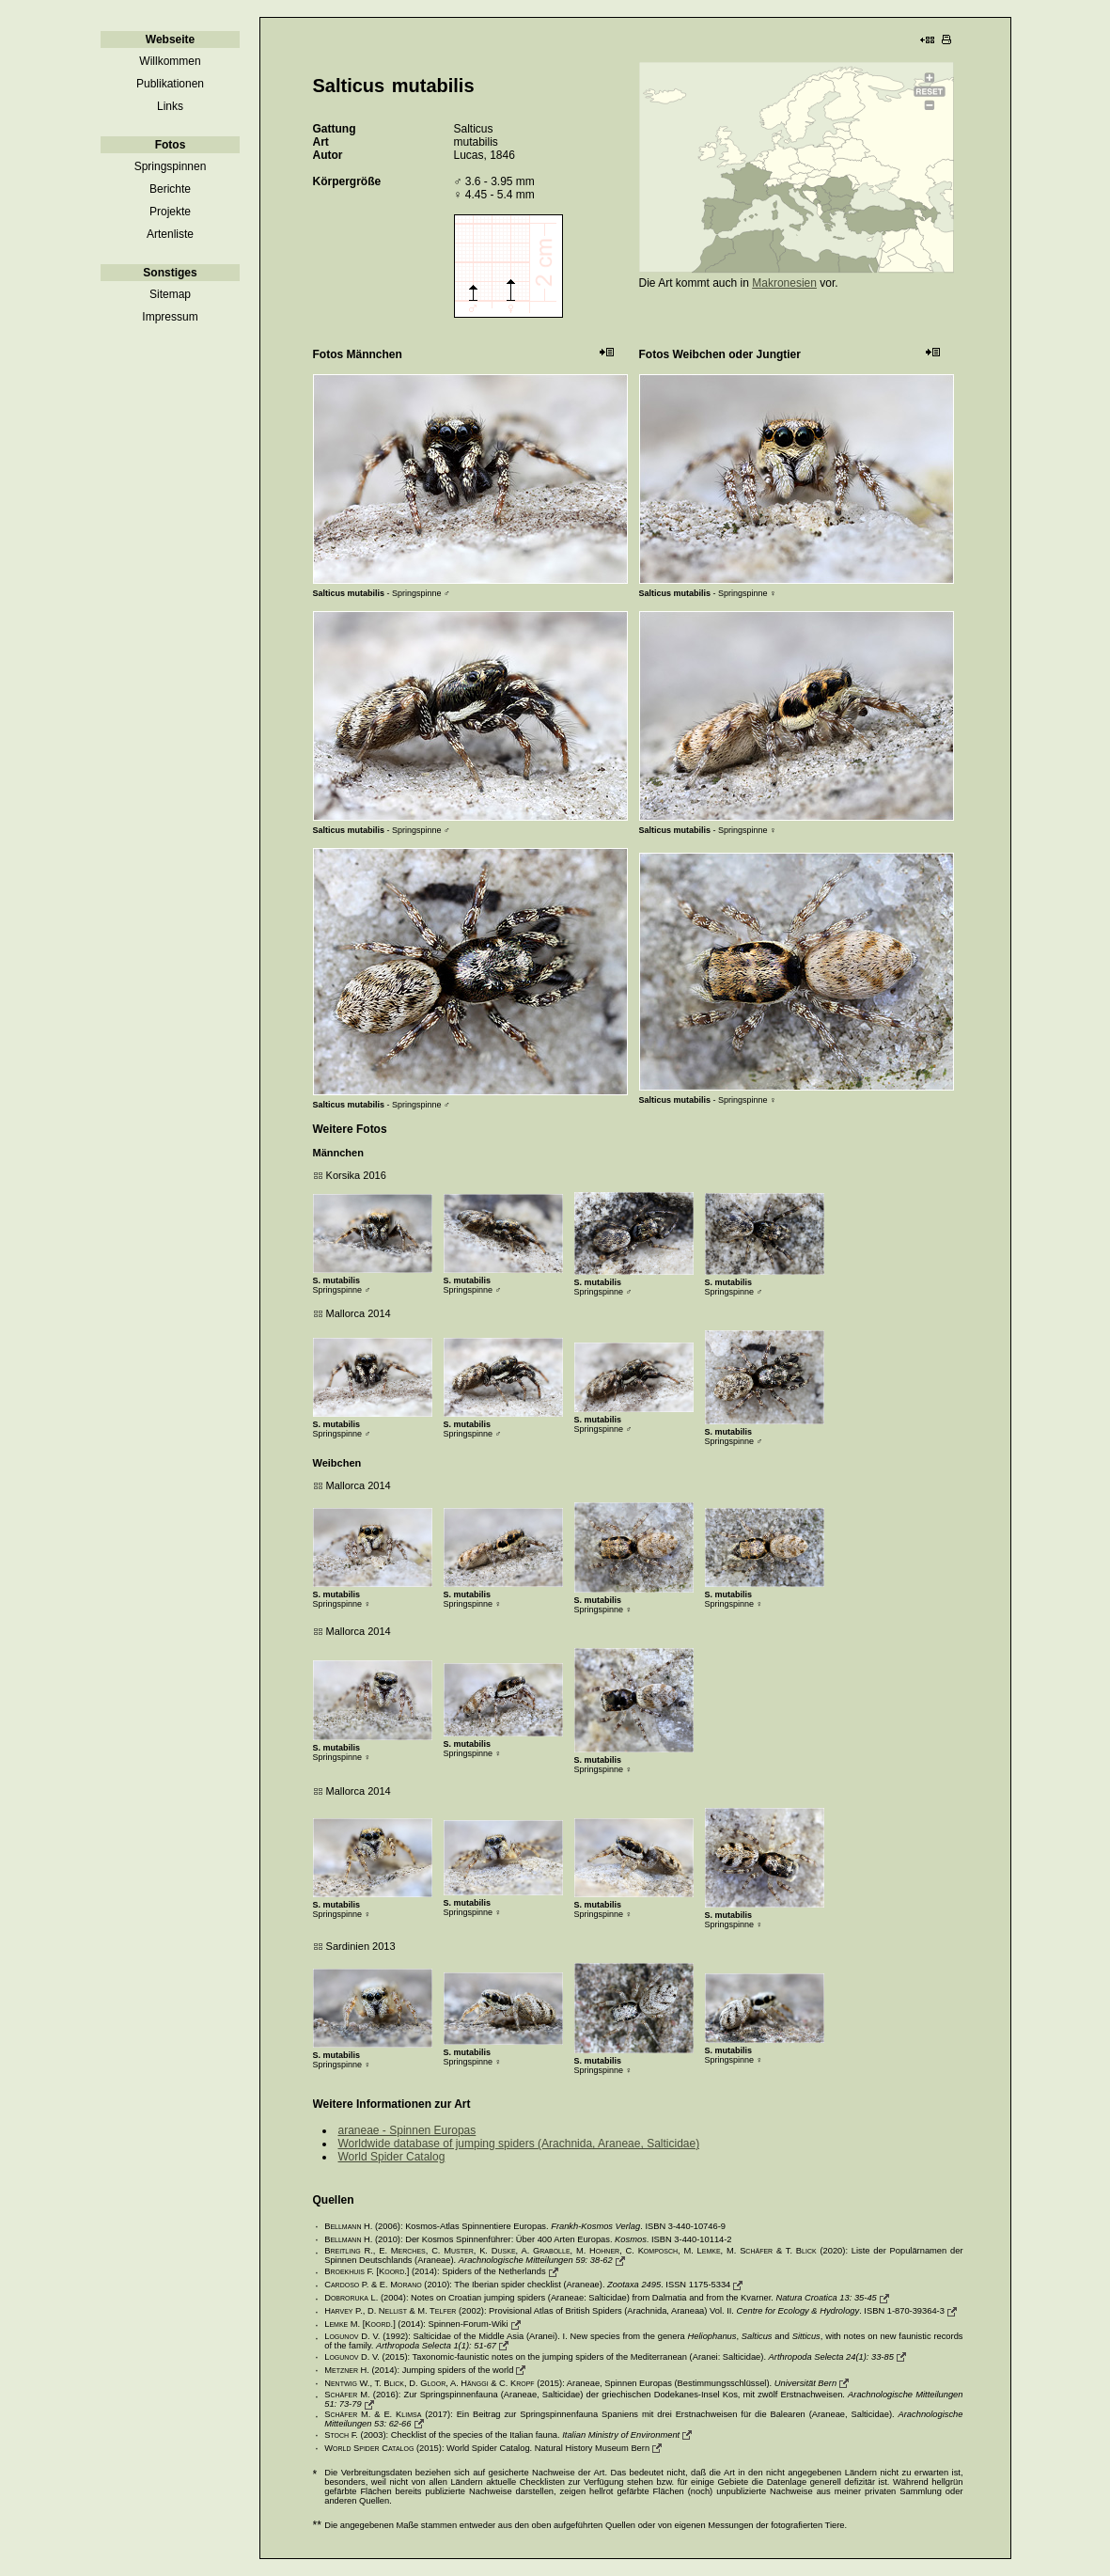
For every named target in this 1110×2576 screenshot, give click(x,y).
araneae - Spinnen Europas (407, 2130)
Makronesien (784, 283)
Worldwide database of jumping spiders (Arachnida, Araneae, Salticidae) (519, 2143)
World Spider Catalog (392, 2156)
